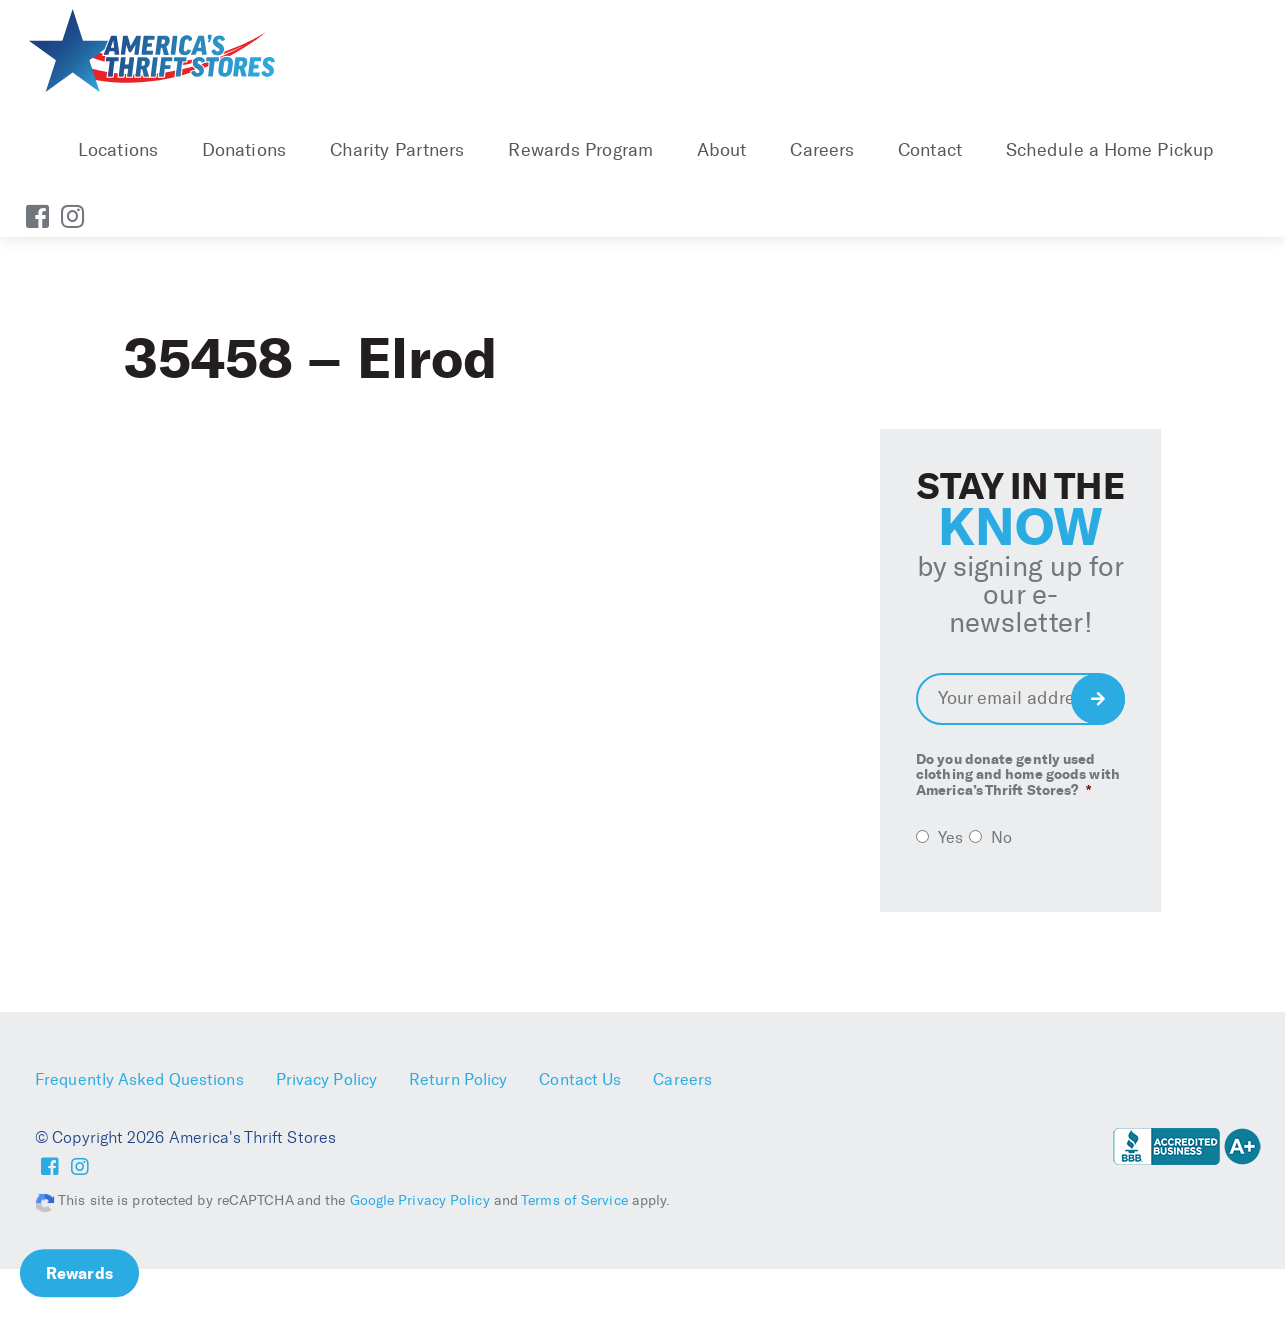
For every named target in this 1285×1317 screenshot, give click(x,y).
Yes (950, 837)
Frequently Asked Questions (139, 1079)
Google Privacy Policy (420, 1200)
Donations (244, 150)
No (1001, 837)
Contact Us (580, 1079)
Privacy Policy (326, 1079)
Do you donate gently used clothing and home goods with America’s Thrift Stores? (1018, 775)
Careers (822, 150)
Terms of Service (574, 1200)
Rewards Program (580, 150)
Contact (930, 150)
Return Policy (458, 1079)
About (722, 150)
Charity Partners (397, 150)
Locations (118, 150)
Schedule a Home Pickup (1109, 150)
